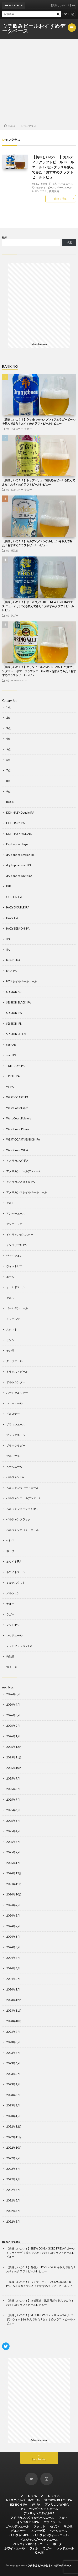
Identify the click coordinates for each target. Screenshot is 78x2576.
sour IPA (11, 1055)
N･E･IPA (11, 970)
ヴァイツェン (14, 1255)
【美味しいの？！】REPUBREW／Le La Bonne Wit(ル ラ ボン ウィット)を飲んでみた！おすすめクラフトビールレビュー (40, 2319)
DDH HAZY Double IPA (20, 812)
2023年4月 (13, 2084)
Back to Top (39, 2459)
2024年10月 (14, 1894)
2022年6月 (13, 2189)
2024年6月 (13, 1936)
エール (10, 1276)
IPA (8, 939)
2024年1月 (13, 1989)
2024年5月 (13, 1947)
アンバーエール (15, 1213)
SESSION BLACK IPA (18, 1002)
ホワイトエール (15, 1572)
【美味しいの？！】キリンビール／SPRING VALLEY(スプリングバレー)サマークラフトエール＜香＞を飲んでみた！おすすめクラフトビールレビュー (39, 671)
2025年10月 (14, 1767)
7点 (7, 428)
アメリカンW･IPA (17, 1160)
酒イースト (13, 1667)
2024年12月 (14, 1873)
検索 (4, 237)
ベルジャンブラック (18, 1519)
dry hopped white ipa (19, 876)
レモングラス (39, 191)
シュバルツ (13, 1319)
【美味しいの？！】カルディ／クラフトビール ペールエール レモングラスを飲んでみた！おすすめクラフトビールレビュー (53, 167)
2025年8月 (13, 1789)
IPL (8, 949)
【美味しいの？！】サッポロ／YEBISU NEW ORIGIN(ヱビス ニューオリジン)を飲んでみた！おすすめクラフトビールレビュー (38, 606)
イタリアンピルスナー (19, 1234)
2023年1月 (13, 2116)
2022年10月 (14, 2147)
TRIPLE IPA (13, 1076)
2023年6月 (13, 2063)
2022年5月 (13, 2200)
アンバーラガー (15, 1224)
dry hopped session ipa (20, 854)
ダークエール (14, 1361)
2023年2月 (13, 2105)
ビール (51, 187)
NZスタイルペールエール (21, 981)
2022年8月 (13, 2168)
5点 (7, 489)
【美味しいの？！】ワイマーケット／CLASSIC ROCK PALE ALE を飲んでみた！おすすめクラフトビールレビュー (40, 2286)
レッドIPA (12, 1624)
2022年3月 (13, 2221)
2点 (8, 717)
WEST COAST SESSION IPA (23, 1139)
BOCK (10, 802)
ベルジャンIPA (15, 1477)
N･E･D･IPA (13, 960)
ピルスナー (17, 428)
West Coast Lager (17, 1108)
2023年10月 (14, 2021)
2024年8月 (13, 1915)
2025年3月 (13, 1841)
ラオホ (10, 1603)
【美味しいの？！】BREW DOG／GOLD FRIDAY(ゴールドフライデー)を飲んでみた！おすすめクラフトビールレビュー (40, 2252)
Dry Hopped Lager (17, 844)
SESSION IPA (14, 1013)
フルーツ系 (13, 1456)
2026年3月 (13, 1715)
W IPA (10, 1087)
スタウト (11, 1329)
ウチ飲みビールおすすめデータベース (33, 28)
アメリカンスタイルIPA (20, 1181)
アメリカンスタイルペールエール (26, 1192)
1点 (8, 707)
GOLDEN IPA (14, 897)
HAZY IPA (12, 918)
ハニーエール (14, 1403)
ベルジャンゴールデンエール (23, 1498)
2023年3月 (13, 2095)
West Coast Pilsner (17, 1129)
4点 (8, 738)
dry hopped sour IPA (18, 865)
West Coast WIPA (17, 1150)
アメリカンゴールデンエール (23, 1171)
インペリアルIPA (16, 1245)
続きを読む (60, 198)
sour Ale (11, 1044)
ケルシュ (11, 1297)
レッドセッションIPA (19, 1645)
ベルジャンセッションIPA (21, 1508)
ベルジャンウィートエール (22, 1487)
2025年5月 (13, 1820)
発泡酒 (14, 550)
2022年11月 (14, 2137)
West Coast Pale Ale (18, 1118)
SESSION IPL (13, 1023)
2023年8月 (13, 2042)
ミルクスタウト (15, 1582)
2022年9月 (13, 2158)
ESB (8, 886)
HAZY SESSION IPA (18, 928)
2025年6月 (13, 1810)
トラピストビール (17, 1371)
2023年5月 (13, 2074)
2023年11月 (14, 2010)
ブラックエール (15, 1435)
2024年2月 (13, 1978)
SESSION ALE (19, 680)
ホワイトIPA (13, 1561)
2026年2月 (13, 1725)
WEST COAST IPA (17, 1097)
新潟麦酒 (54, 191)
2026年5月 (13, 1694)
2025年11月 (14, 1757)
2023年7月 (13, 2052)
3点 (8, 728)
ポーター (11, 1551)
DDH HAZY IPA (15, 823)
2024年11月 (14, 1884)
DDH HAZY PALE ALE (19, 833)
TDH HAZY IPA (15, 1065)
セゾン (10, 1340)
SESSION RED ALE (17, 1034)
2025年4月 (13, 1831)
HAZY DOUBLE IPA (17, 907)
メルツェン (13, 1593)
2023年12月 (14, 2000)
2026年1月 (13, 1736)
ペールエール (65, 183)
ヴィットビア (14, 1266)
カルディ (41, 187)
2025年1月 (13, 1863)
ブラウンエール (15, 1424)
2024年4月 (13, 1957)
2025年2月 (13, 1852)
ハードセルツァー (17, 1392)
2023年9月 (13, 2031)
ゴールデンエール (17, 1308)
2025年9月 (13, 1778)
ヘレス (10, 1540)
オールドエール (15, 1287)
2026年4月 (13, 1704)
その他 (10, 1350)
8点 (7, 615)
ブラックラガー (15, 1445)
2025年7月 (13, 1799)
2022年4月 (13, 2211)
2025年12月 (14, 1746)
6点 (55, 183)
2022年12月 (14, 2126)
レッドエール (14, 1635)
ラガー (28, 428)
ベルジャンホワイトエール (22, 1530)
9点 (8, 791)
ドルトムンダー (15, 1382)
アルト (10, 1202)
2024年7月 (13, 1926)
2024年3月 (13, 1968)
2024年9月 (13, 1905)
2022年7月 (13, 2179)
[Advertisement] (39, 80)
